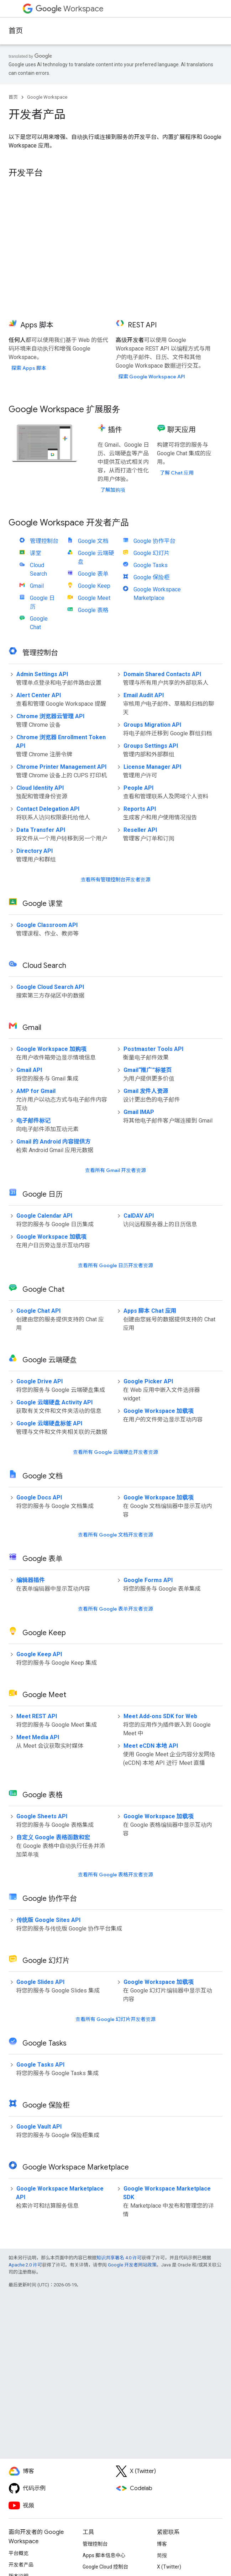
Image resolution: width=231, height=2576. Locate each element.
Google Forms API (148, 1580)
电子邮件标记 (33, 1120)
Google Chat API (38, 1310)
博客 (162, 2544)
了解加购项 (112, 490)
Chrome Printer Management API (61, 766)
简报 (162, 2555)
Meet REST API (36, 1716)
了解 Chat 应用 (177, 473)
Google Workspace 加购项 (51, 1049)
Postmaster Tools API (153, 1049)
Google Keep (94, 585)
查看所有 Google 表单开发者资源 (115, 1609)
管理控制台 (44, 541)
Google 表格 (93, 610)
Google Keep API (39, 1654)
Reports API (140, 808)
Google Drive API (39, 1381)
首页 (16, 30)
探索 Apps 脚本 (28, 368)
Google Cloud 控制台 (105, 2567)
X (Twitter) (169, 2567)
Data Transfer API (40, 829)
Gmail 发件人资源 (146, 1091)
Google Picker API (148, 1381)
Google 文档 (93, 541)
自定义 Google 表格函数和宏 (53, 1837)
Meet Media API (37, 1737)
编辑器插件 (30, 1580)
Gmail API (29, 1070)
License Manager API (152, 766)
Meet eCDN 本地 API (151, 1745)
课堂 (35, 553)
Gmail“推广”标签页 (148, 1070)
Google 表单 (93, 573)
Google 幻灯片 (151, 553)
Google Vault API (39, 2126)
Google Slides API (40, 1982)
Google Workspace (47, 97)
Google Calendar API (44, 1215)
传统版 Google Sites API (48, 1920)
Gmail (37, 585)
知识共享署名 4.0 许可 (119, 2257)
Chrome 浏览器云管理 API (50, 716)
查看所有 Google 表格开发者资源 (115, 1874)
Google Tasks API (40, 2064)
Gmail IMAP (139, 1112)
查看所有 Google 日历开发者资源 (115, 1265)
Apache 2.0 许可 (25, 2264)
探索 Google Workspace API (152, 376)
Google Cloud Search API (50, 987)
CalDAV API (139, 1215)
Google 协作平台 (154, 541)
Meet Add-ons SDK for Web (160, 1716)
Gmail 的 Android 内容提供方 (53, 1141)
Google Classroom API (47, 925)
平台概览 (18, 2553)
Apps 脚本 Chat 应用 (150, 1310)
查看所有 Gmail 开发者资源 (115, 1170)
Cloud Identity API (40, 787)
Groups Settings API (151, 745)
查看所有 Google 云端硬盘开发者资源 (115, 1452)
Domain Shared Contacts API (162, 674)
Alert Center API (38, 695)
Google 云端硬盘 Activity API (54, 1402)
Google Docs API (39, 1497)
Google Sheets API (41, 1816)
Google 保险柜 (151, 577)
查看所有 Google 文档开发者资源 (115, 1534)
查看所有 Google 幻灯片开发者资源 (115, 2019)
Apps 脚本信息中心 (104, 2555)
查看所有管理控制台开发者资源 (116, 879)
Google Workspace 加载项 (51, 1236)
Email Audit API (144, 695)
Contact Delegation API (47, 808)
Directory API (34, 851)
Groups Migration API (152, 724)
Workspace (70, 9)
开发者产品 (21, 2564)
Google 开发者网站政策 (132, 2264)
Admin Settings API (42, 674)
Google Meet (94, 598)
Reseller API (140, 829)
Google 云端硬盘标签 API (49, 1423)
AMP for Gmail (36, 1091)
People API (138, 787)
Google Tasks (150, 565)
